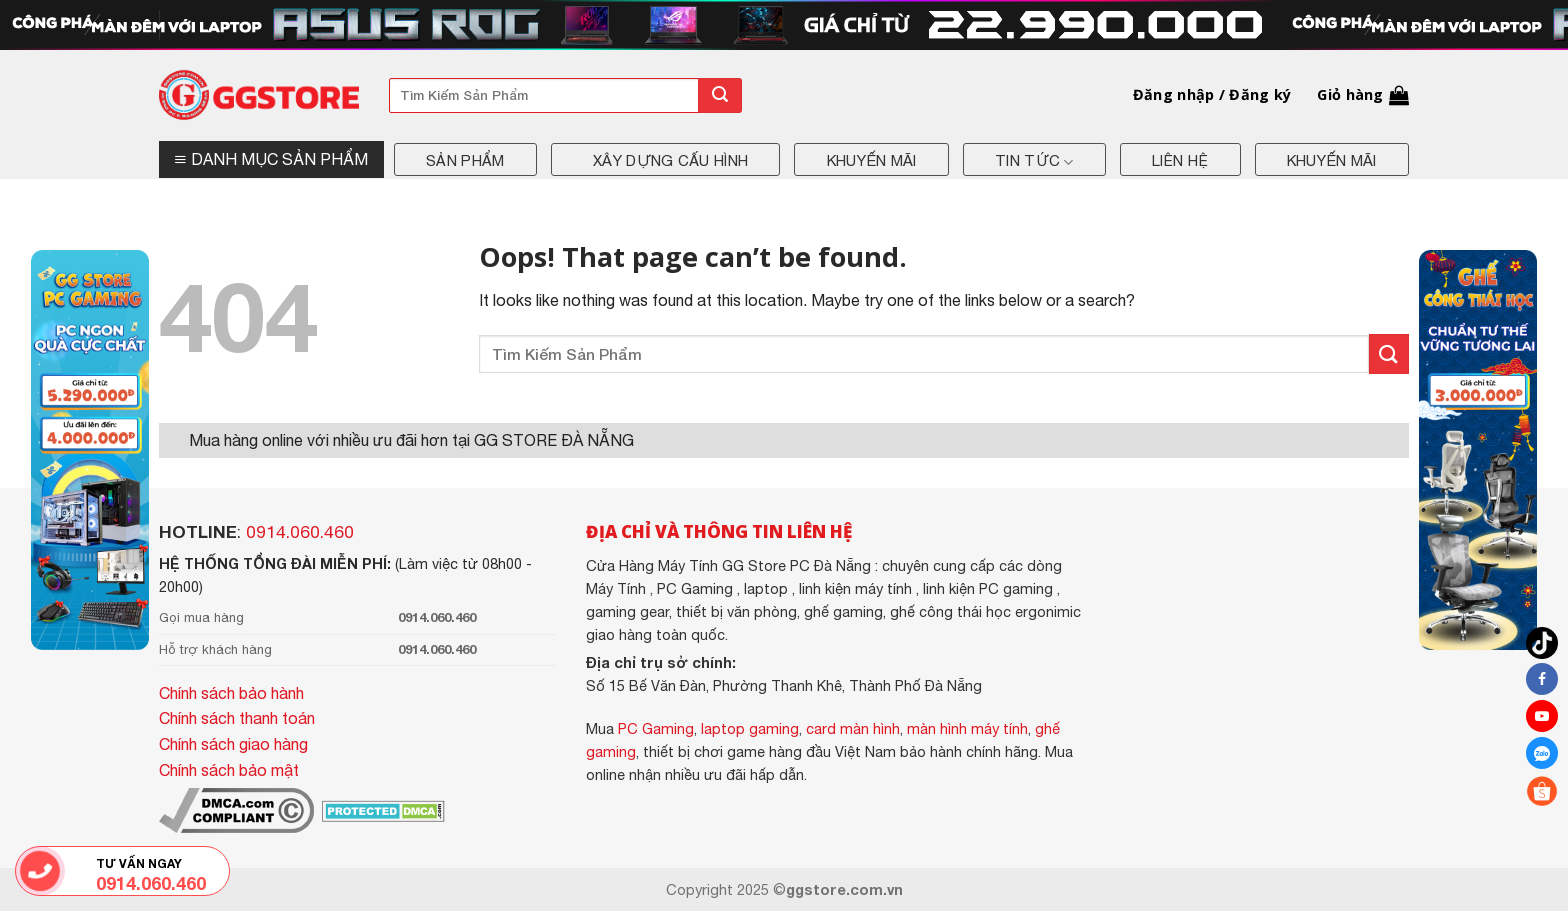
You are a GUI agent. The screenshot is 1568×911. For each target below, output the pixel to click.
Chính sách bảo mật (229, 770)
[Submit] (720, 95)
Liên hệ (1180, 160)
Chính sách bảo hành (231, 693)
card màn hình (853, 728)
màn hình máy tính (967, 728)
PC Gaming (656, 728)
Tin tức (1034, 162)
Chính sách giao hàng (233, 744)
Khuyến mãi (872, 160)
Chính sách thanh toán (237, 718)
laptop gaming (750, 728)
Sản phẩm (465, 160)
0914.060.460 (300, 532)
